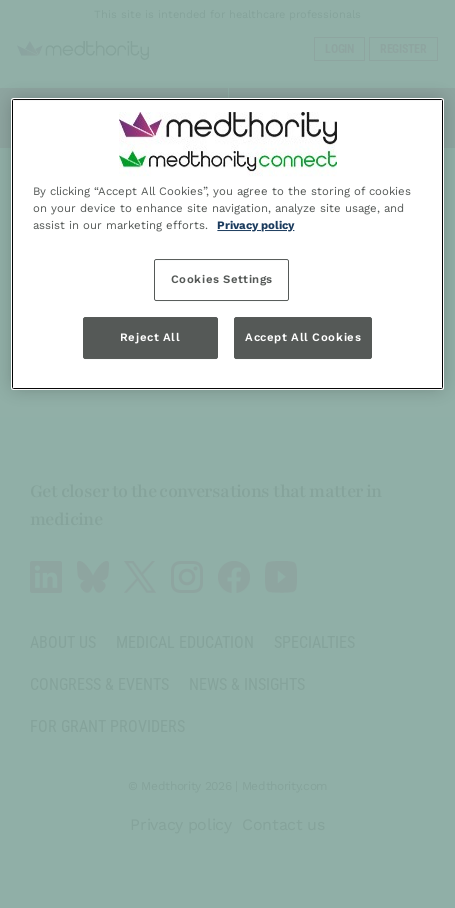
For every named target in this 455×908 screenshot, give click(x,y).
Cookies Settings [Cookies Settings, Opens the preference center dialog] (222, 279)
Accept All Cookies (303, 337)
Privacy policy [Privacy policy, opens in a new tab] (255, 225)
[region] (227, 244)
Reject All (150, 337)
